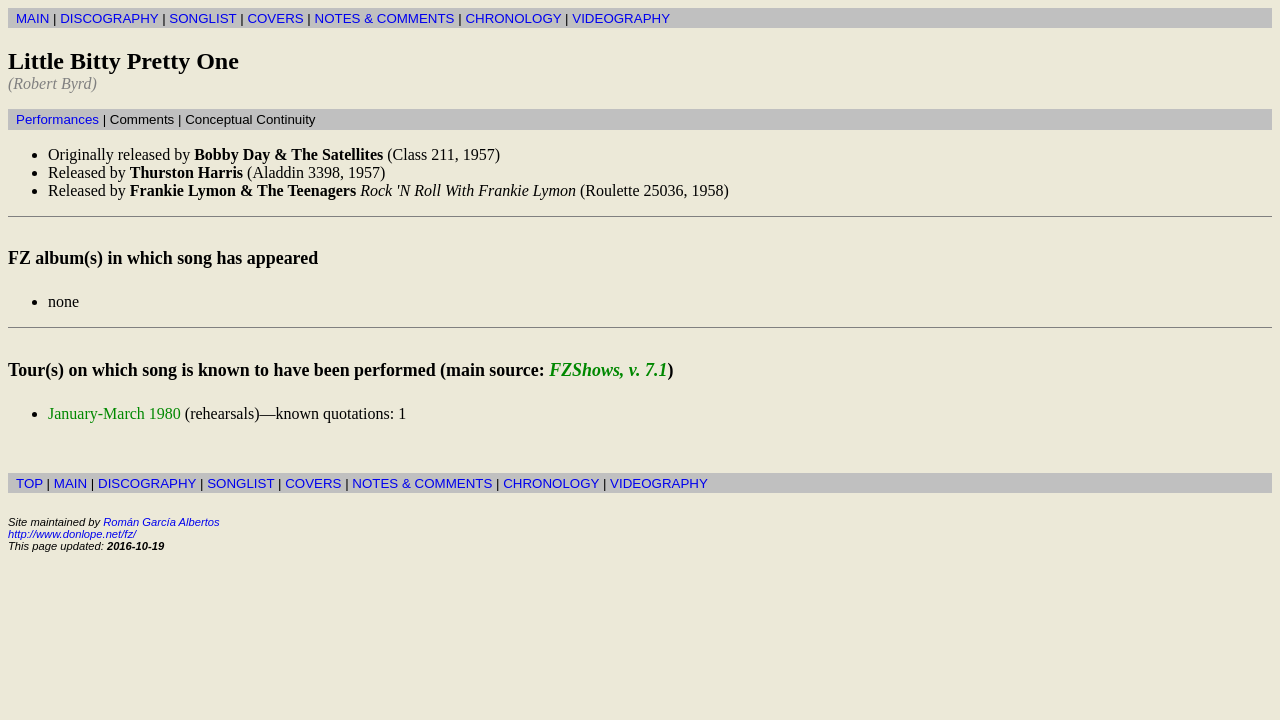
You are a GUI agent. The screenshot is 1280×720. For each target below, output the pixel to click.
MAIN (32, 18)
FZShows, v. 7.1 (608, 370)
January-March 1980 (114, 413)
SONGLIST (202, 18)
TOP (29, 483)
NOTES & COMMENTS (385, 18)
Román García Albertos (161, 522)
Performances (57, 119)
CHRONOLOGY (513, 18)
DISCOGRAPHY (109, 18)
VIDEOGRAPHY (621, 18)
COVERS (275, 18)
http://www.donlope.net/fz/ (72, 534)
